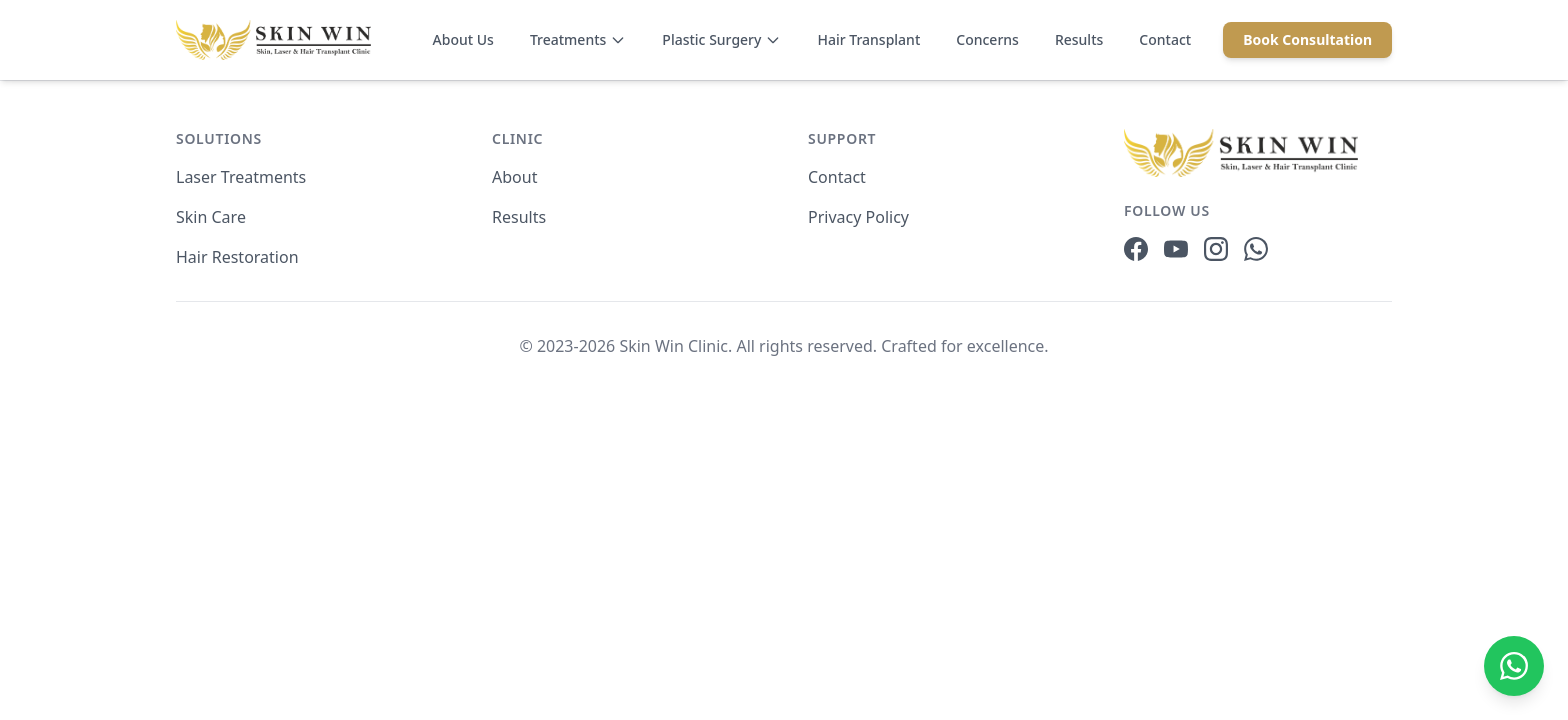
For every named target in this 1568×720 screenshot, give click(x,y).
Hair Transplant (868, 39)
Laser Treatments (241, 177)
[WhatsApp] (1256, 249)
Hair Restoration (237, 257)
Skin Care (211, 217)
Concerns (987, 39)
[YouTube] (1176, 249)
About (514, 177)
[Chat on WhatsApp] (1514, 666)
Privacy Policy (858, 217)
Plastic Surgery (721, 39)
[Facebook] (1136, 249)
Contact (1165, 39)
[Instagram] (1216, 249)
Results (1079, 39)
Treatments (578, 39)
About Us (463, 39)
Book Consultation (1307, 39)
